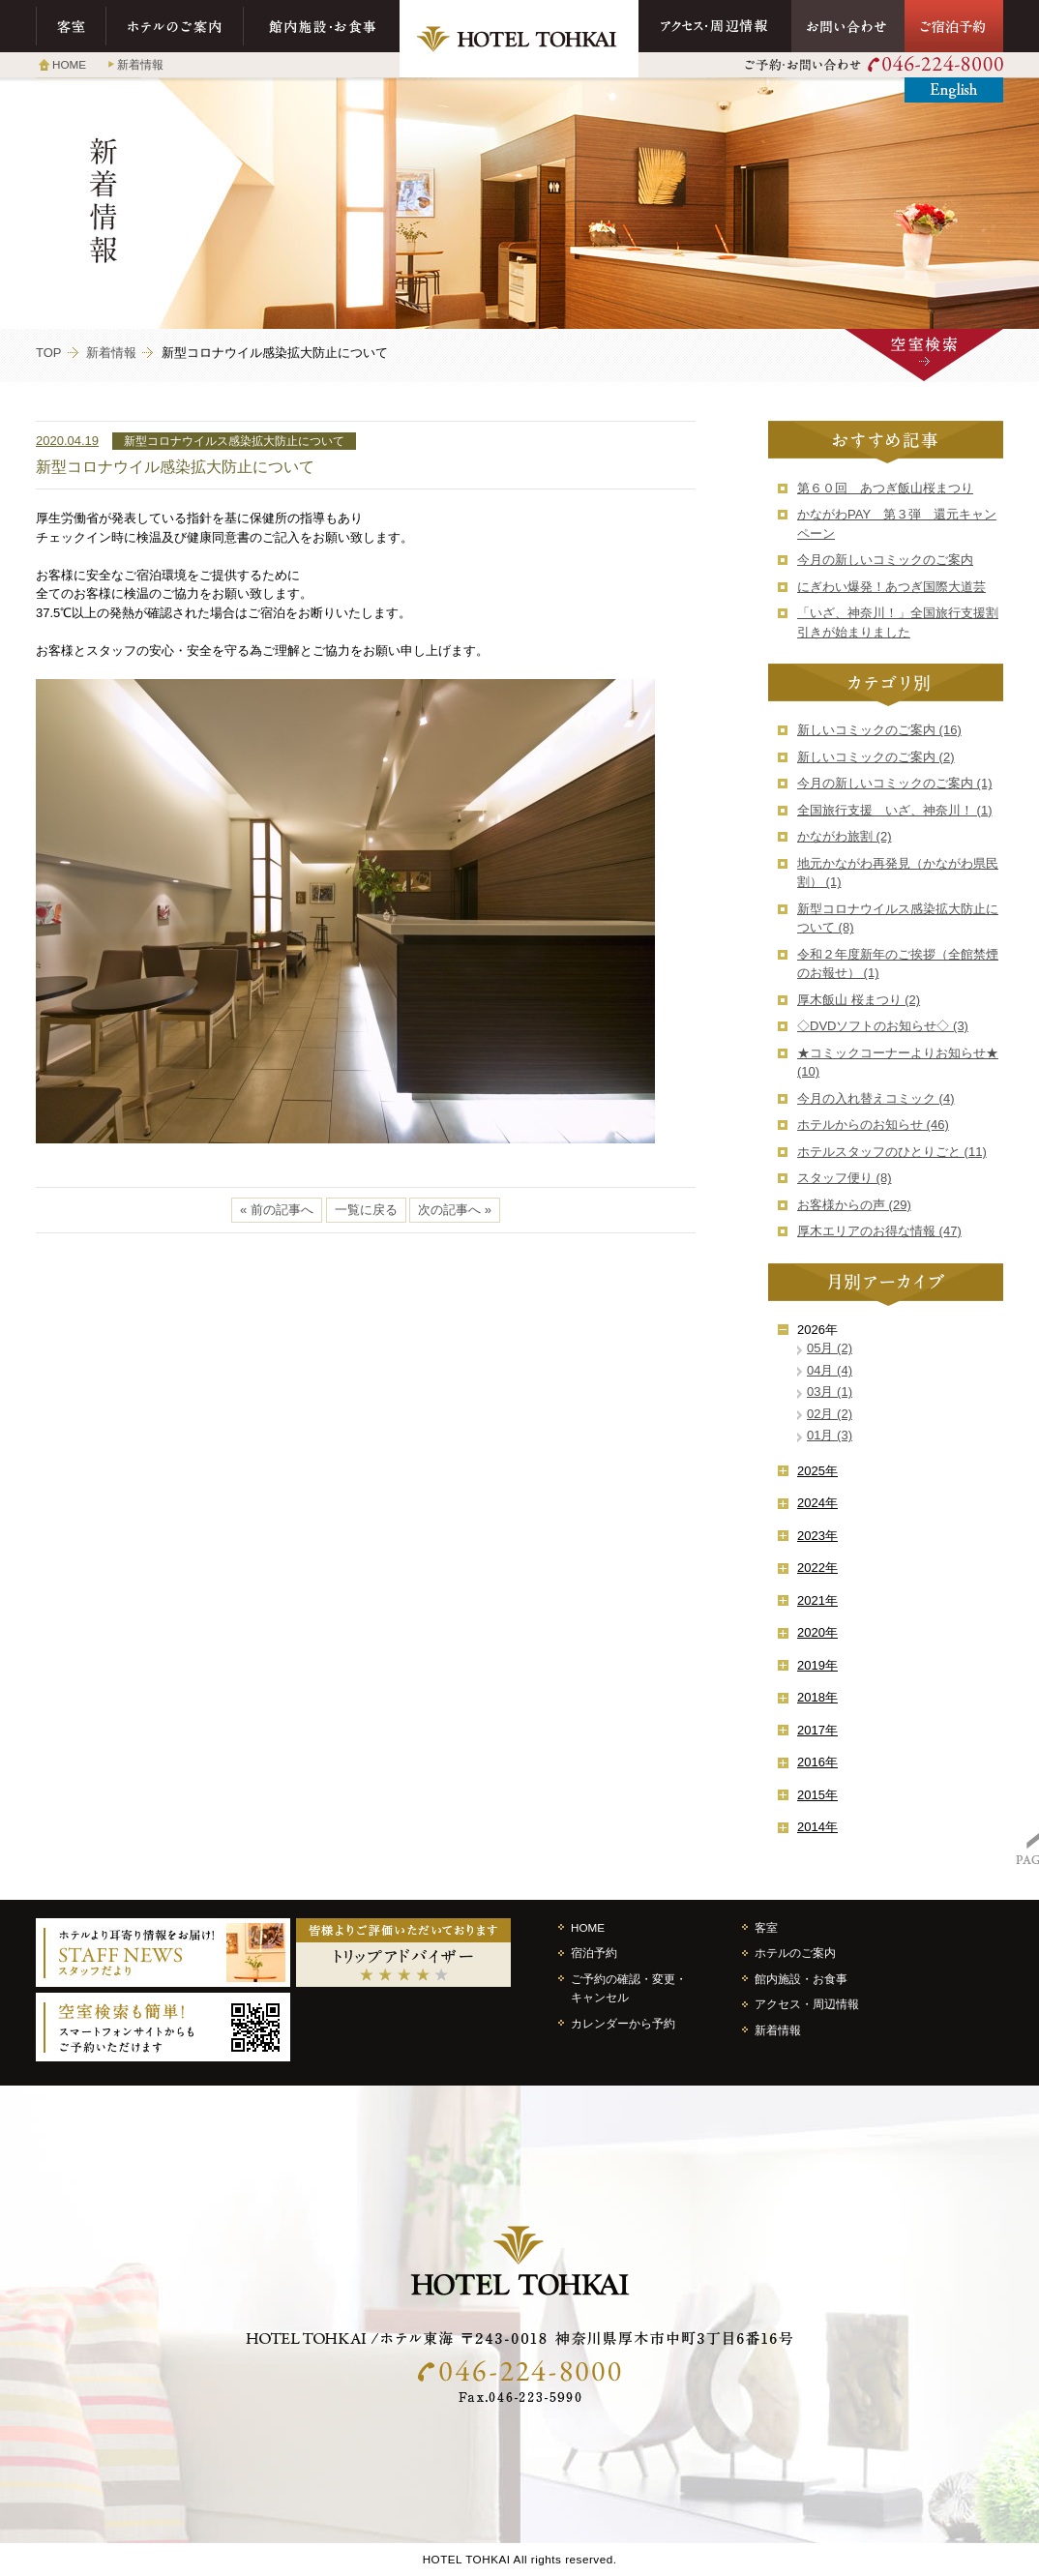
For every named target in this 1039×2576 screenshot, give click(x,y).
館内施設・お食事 (322, 26)
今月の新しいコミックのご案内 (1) (895, 783)
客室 (71, 26)
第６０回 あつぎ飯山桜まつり (885, 488)
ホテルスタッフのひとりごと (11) (892, 1151)
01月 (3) (829, 1435)
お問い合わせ (848, 26)
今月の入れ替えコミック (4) (876, 1098)
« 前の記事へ (276, 1209)
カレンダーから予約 (623, 2023)
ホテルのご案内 (175, 26)
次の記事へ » (454, 1209)
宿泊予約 (594, 1952)
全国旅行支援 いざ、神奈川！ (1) (895, 810)
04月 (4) (829, 1370)
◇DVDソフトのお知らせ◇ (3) (882, 1026)
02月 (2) (829, 1413)
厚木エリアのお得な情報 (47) (879, 1231)
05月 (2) (829, 1348)
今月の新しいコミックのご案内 (885, 559)
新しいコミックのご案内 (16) (879, 730)
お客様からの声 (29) (854, 1205)
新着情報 (140, 64)
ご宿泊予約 (954, 26)
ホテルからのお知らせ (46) (873, 1124)
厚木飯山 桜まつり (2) (858, 999)
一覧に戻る (366, 1209)
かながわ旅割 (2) (844, 836)
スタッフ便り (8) (844, 1177)
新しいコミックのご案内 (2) (876, 757)
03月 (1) (829, 1391)
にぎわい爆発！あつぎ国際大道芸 (891, 586)
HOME (69, 64)
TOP (49, 352)
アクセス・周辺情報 (714, 26)
